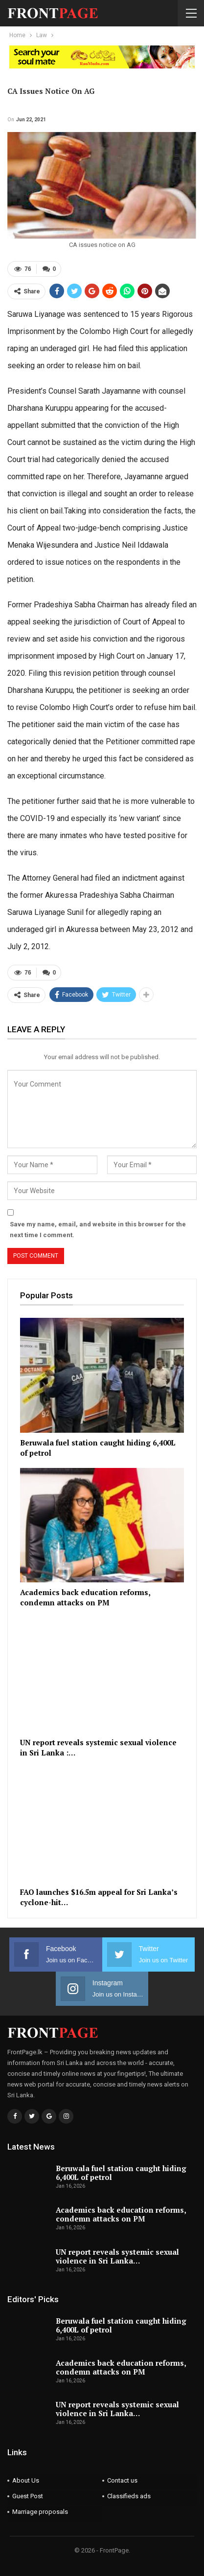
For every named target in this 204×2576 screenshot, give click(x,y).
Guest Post (27, 2496)
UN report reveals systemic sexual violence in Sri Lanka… (117, 2256)
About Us (25, 2480)
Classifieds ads (129, 2496)
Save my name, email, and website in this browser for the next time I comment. (98, 1230)
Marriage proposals (40, 2511)
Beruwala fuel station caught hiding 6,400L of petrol (121, 2172)
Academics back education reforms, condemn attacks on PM (121, 2214)
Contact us (122, 2480)
